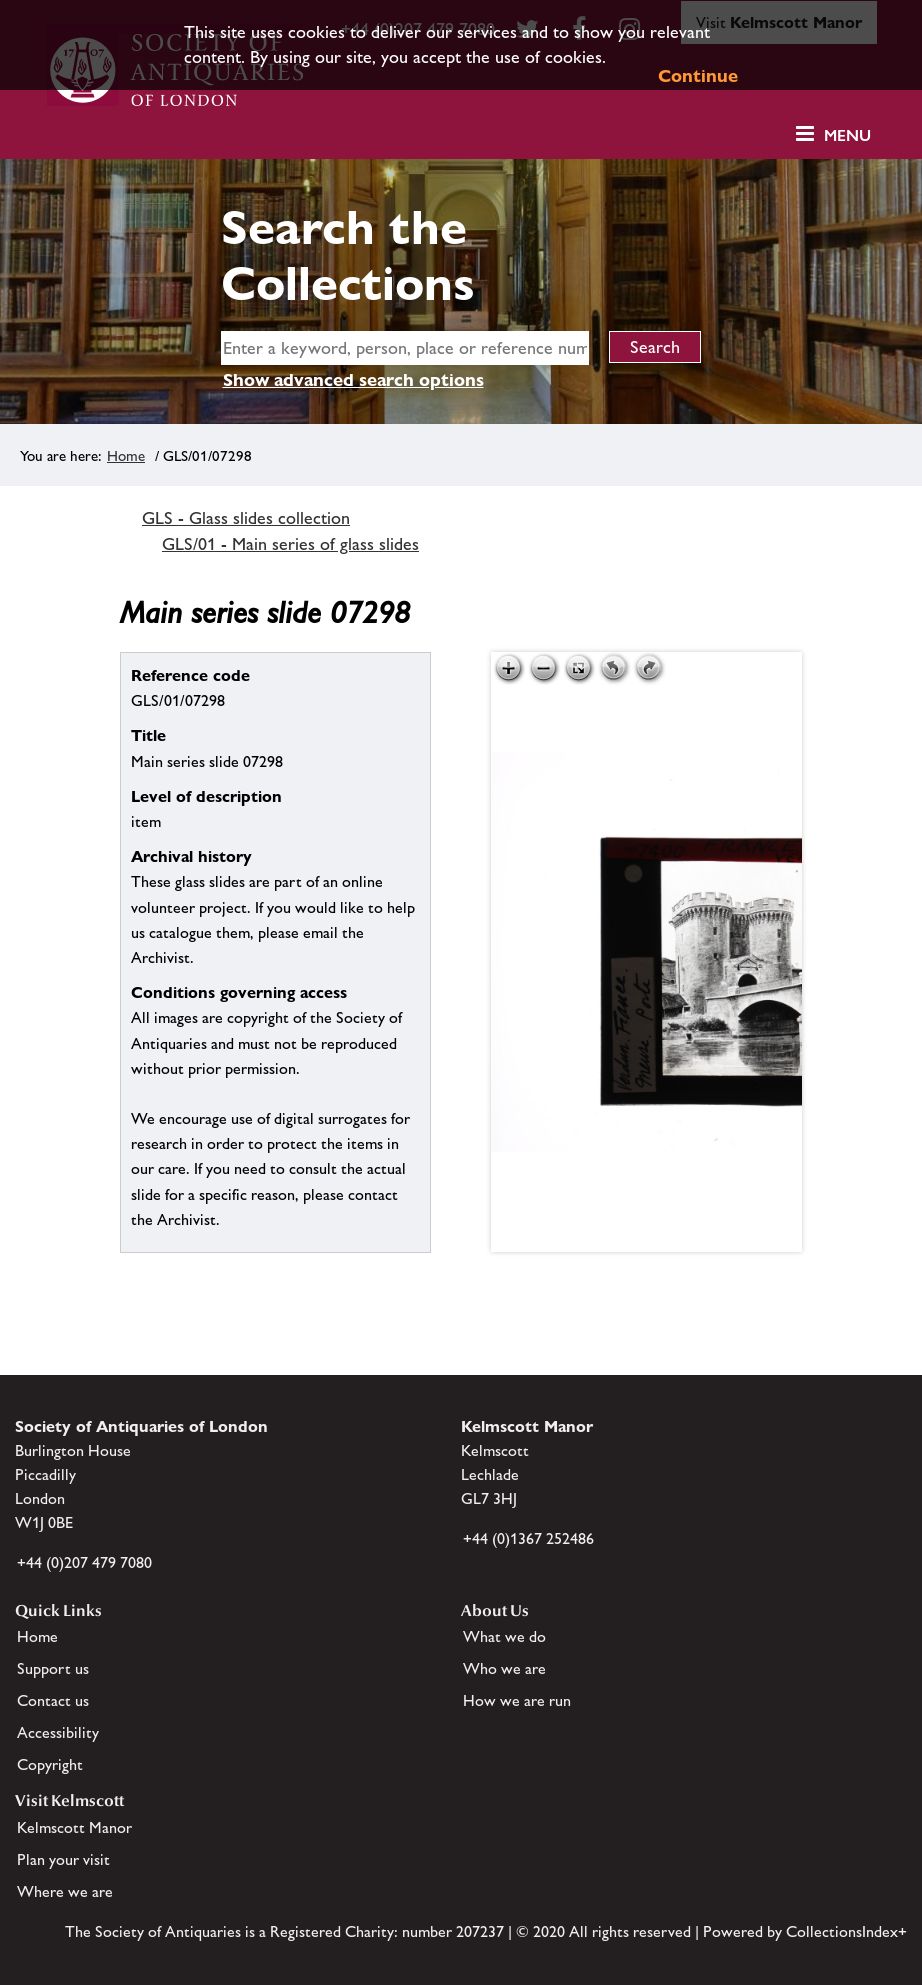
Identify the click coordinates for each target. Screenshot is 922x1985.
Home (126, 455)
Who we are (504, 1668)
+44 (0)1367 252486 (528, 1538)
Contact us (53, 1700)
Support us (53, 1668)
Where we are (65, 1891)
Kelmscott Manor (74, 1827)
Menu (847, 135)
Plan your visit (63, 1859)
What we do (504, 1636)
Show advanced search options (353, 379)
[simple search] (405, 348)
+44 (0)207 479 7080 (84, 1562)
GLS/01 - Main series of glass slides (290, 544)
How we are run (517, 1700)
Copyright (50, 1764)
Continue (698, 75)
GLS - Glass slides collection (246, 518)
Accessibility (58, 1732)
